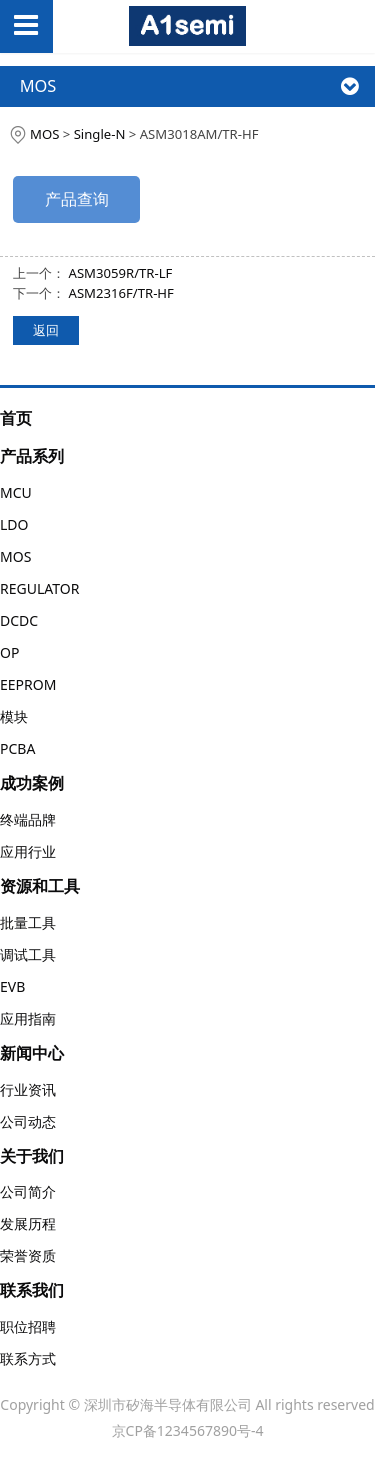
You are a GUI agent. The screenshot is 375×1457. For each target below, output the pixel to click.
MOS (44, 134)
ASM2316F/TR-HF (121, 293)
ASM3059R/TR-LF (121, 273)
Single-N (100, 134)
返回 (46, 330)
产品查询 (77, 199)
